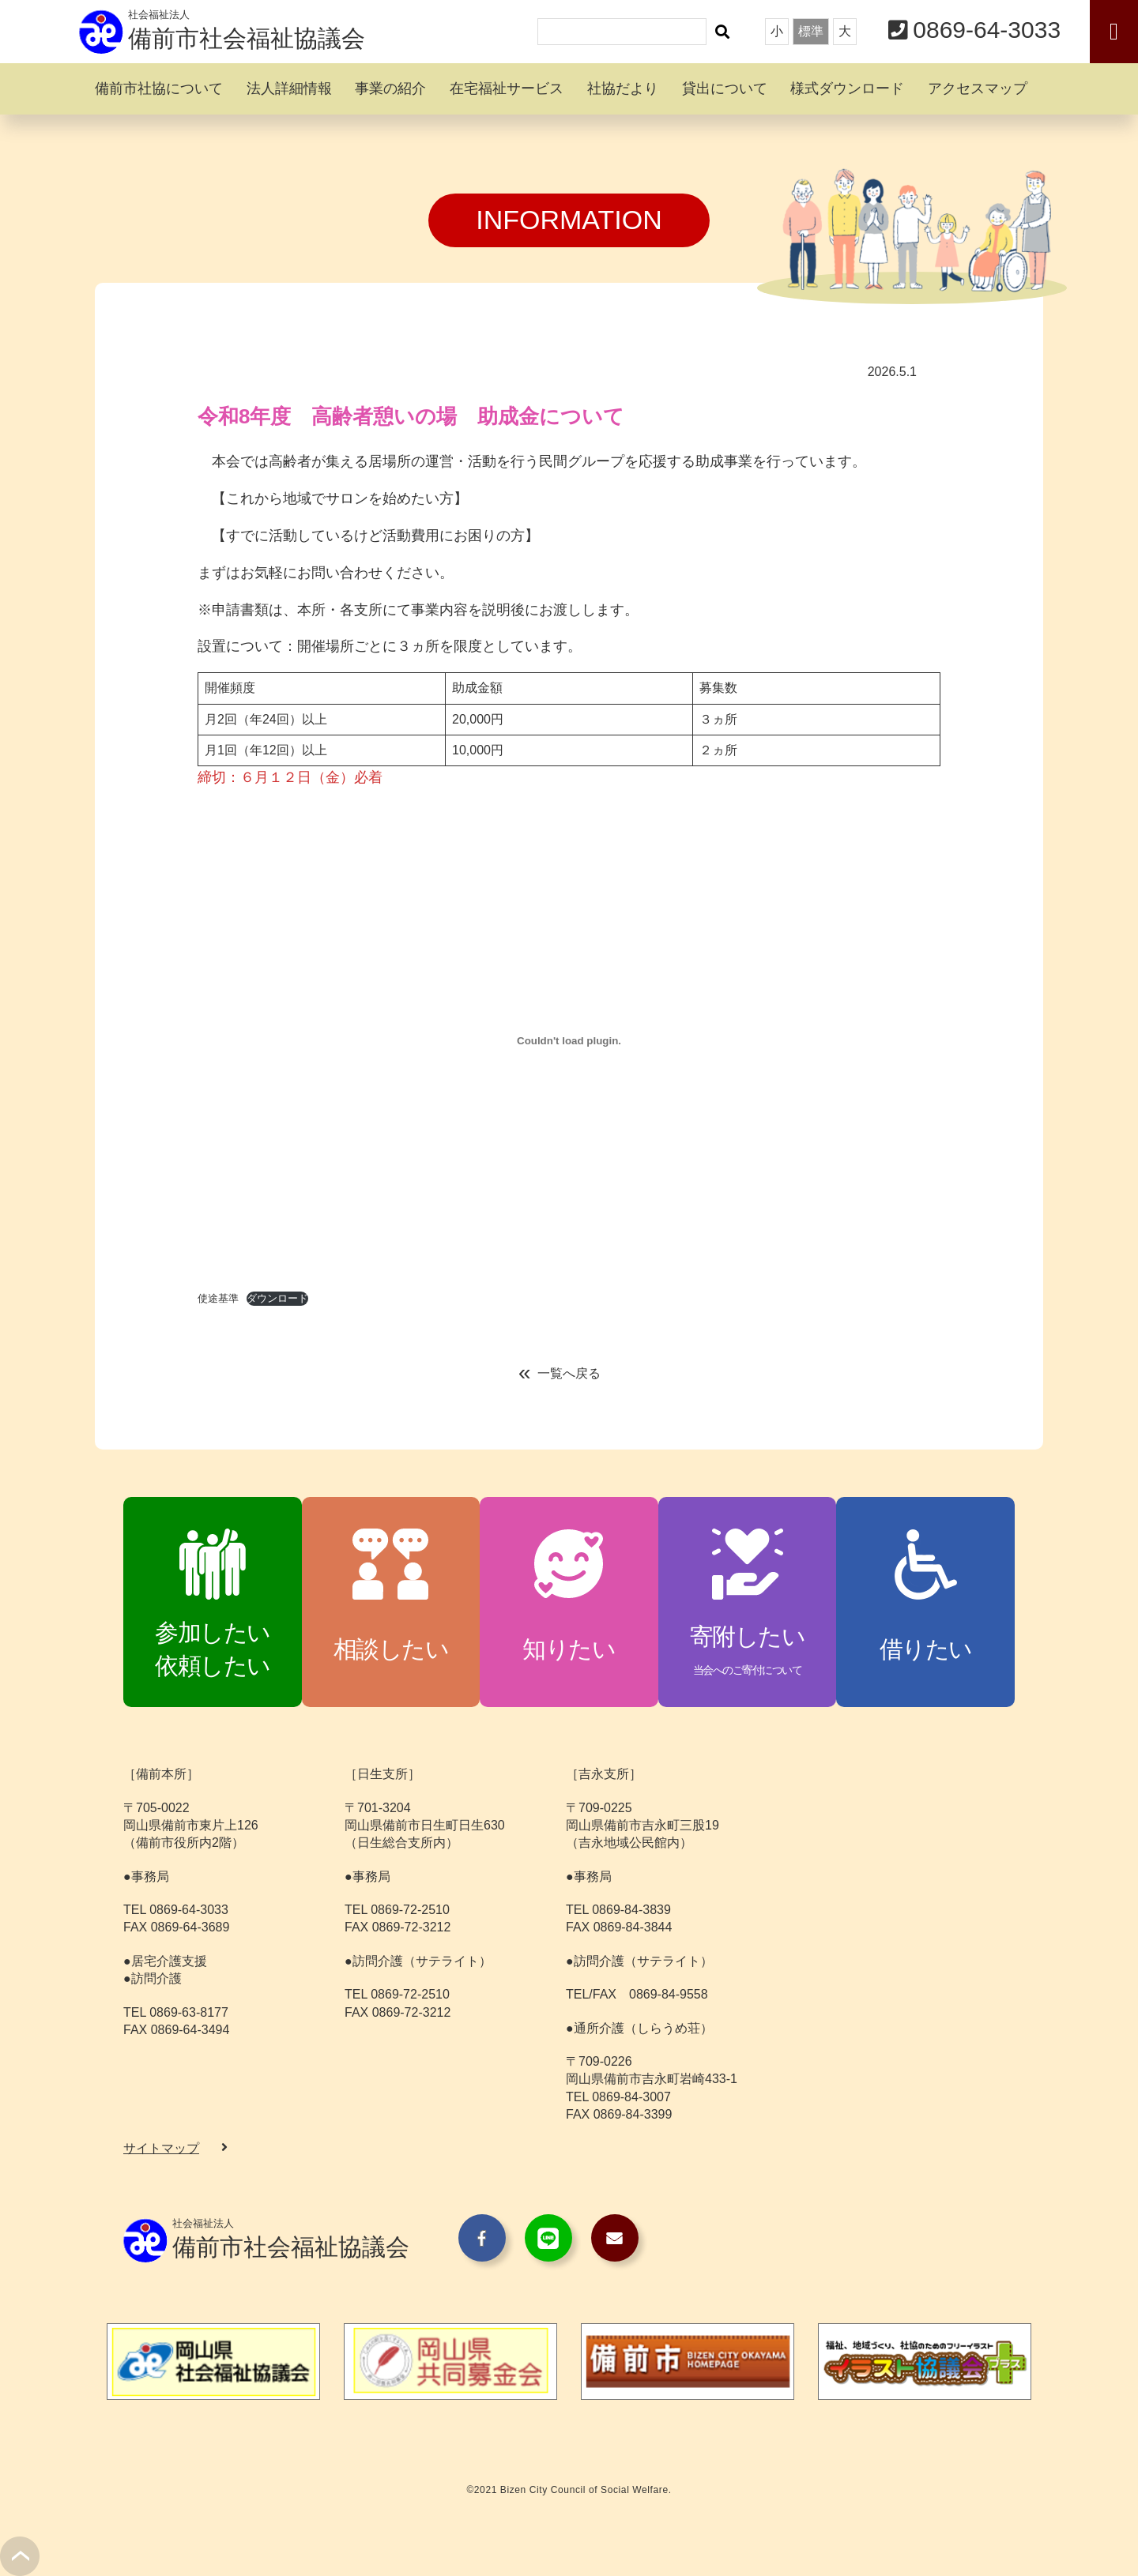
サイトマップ (161, 2148)
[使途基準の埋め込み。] (569, 1040)
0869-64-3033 (987, 30)
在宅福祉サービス (506, 88)
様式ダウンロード (847, 88)
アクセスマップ (977, 88)
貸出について (724, 88)
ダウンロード (277, 1298)
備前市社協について (159, 88)
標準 (810, 31)
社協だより (622, 88)
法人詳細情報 (289, 88)
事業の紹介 (390, 88)
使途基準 (218, 1298)
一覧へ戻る (569, 1373)
